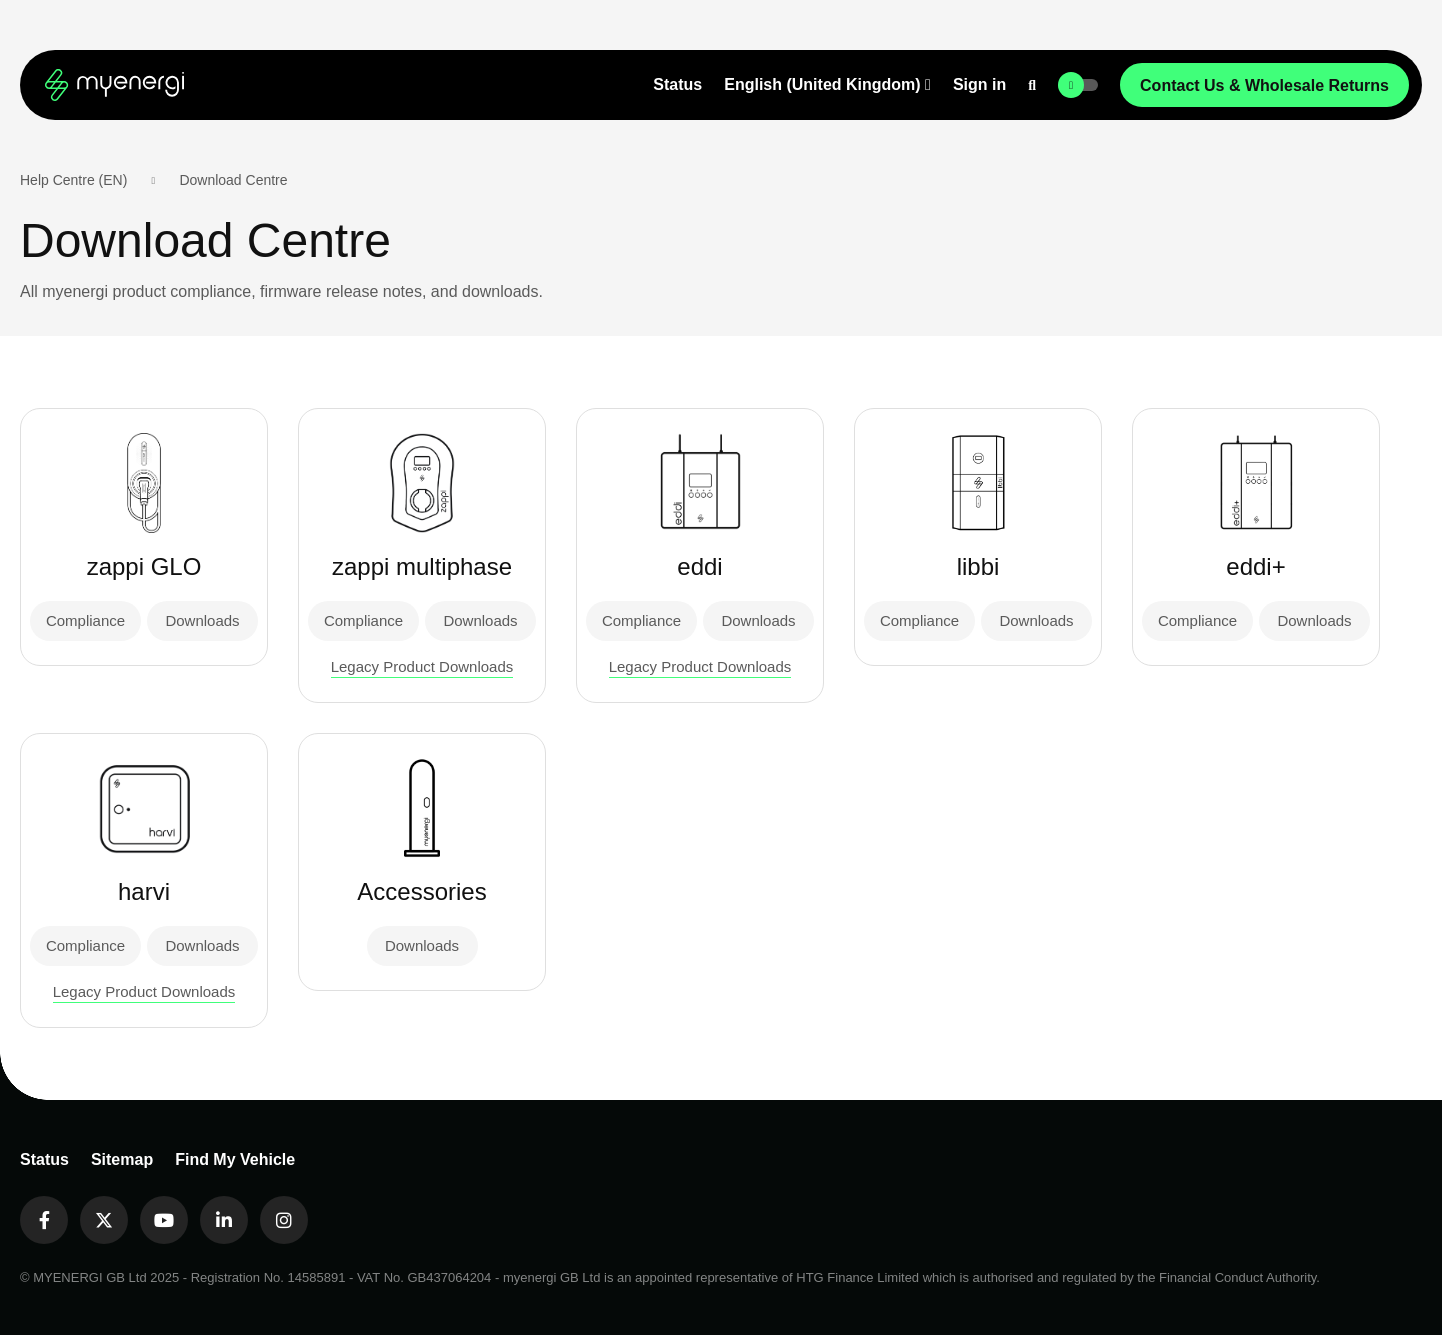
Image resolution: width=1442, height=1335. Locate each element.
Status (677, 84)
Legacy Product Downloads (422, 666)
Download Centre (233, 180)
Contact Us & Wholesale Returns (1264, 85)
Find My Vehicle (235, 1159)
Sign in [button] (979, 84)
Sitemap (122, 1159)
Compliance (85, 620)
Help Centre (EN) (73, 180)
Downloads (202, 620)
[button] (827, 84)
